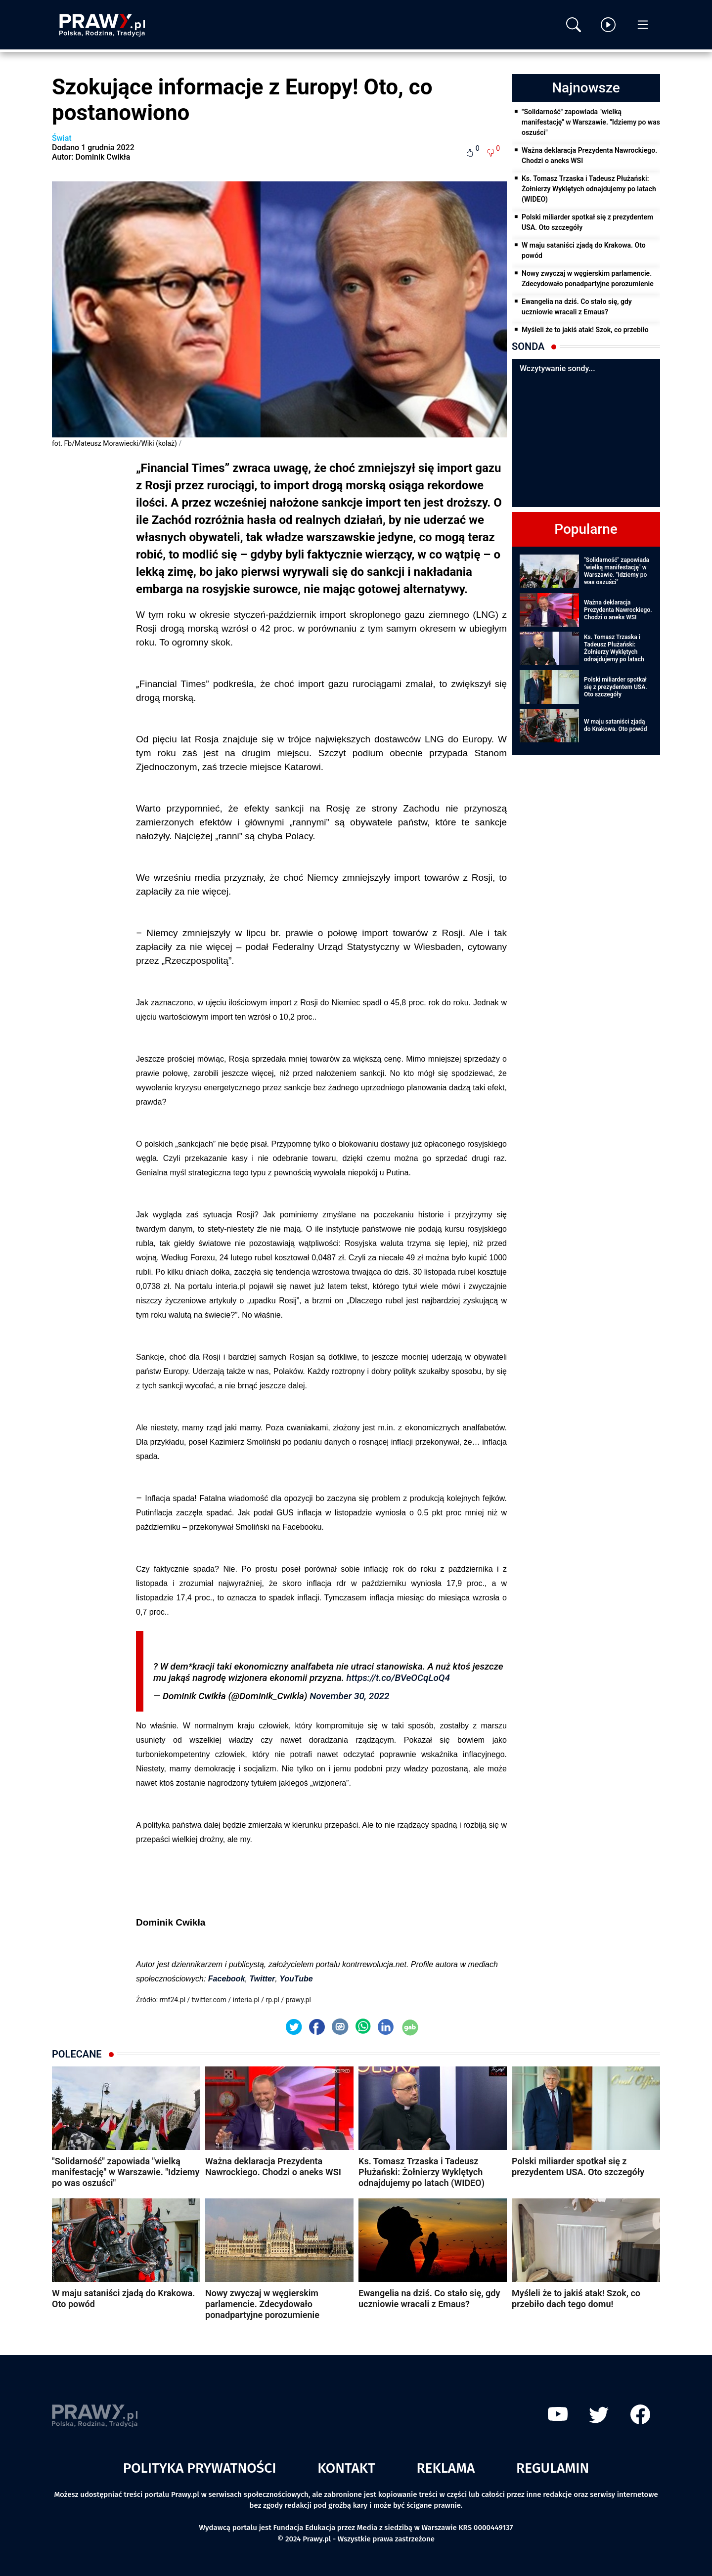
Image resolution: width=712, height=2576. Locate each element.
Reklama (446, 2468)
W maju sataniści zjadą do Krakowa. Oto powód (584, 250)
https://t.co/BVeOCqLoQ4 (398, 1677)
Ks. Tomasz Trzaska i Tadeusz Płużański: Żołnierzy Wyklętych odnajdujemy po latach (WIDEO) (589, 188)
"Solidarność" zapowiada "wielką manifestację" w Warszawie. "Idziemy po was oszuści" (591, 122)
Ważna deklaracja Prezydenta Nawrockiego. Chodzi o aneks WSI (589, 155)
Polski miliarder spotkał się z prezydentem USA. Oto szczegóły (587, 222)
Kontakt (346, 2468)
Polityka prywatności (199, 2468)
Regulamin (552, 2468)
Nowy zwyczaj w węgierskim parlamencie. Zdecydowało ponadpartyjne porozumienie (588, 278)
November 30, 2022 (349, 1696)
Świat (62, 138)
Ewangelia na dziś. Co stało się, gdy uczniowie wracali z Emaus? (577, 307)
